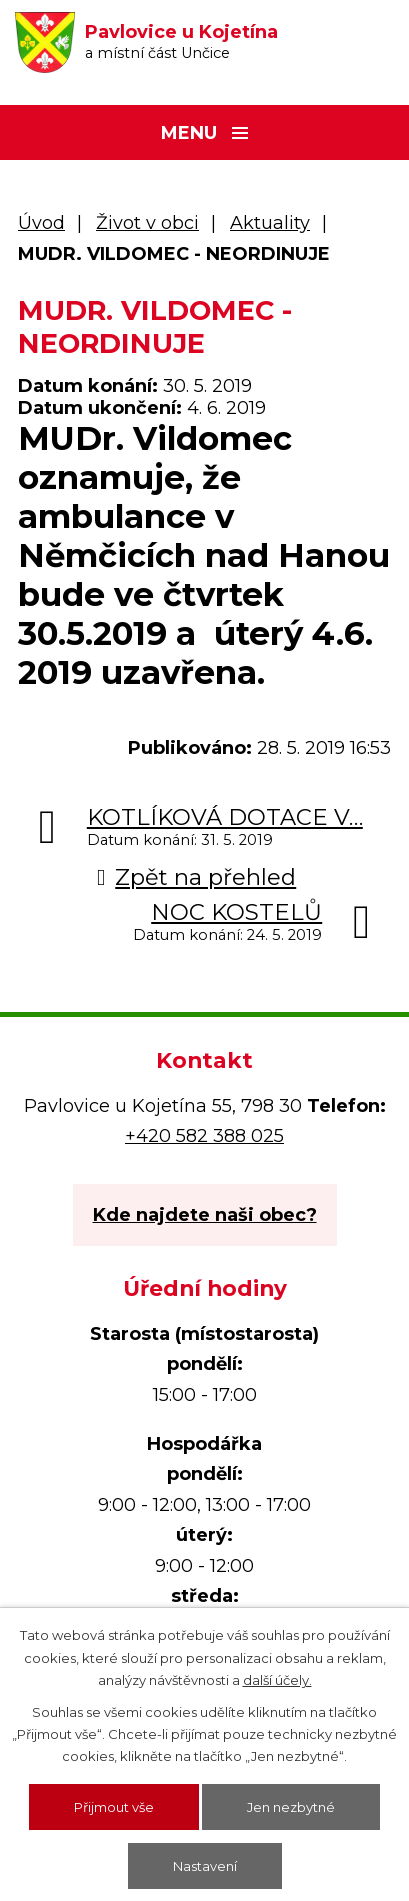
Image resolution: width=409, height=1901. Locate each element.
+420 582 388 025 (204, 1136)
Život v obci (147, 223)
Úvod (41, 223)
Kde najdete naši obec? (205, 1215)
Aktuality (270, 223)
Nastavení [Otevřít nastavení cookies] (205, 1866)
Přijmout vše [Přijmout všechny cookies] (114, 1807)
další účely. (277, 1680)
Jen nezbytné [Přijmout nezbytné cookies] (291, 1807)
